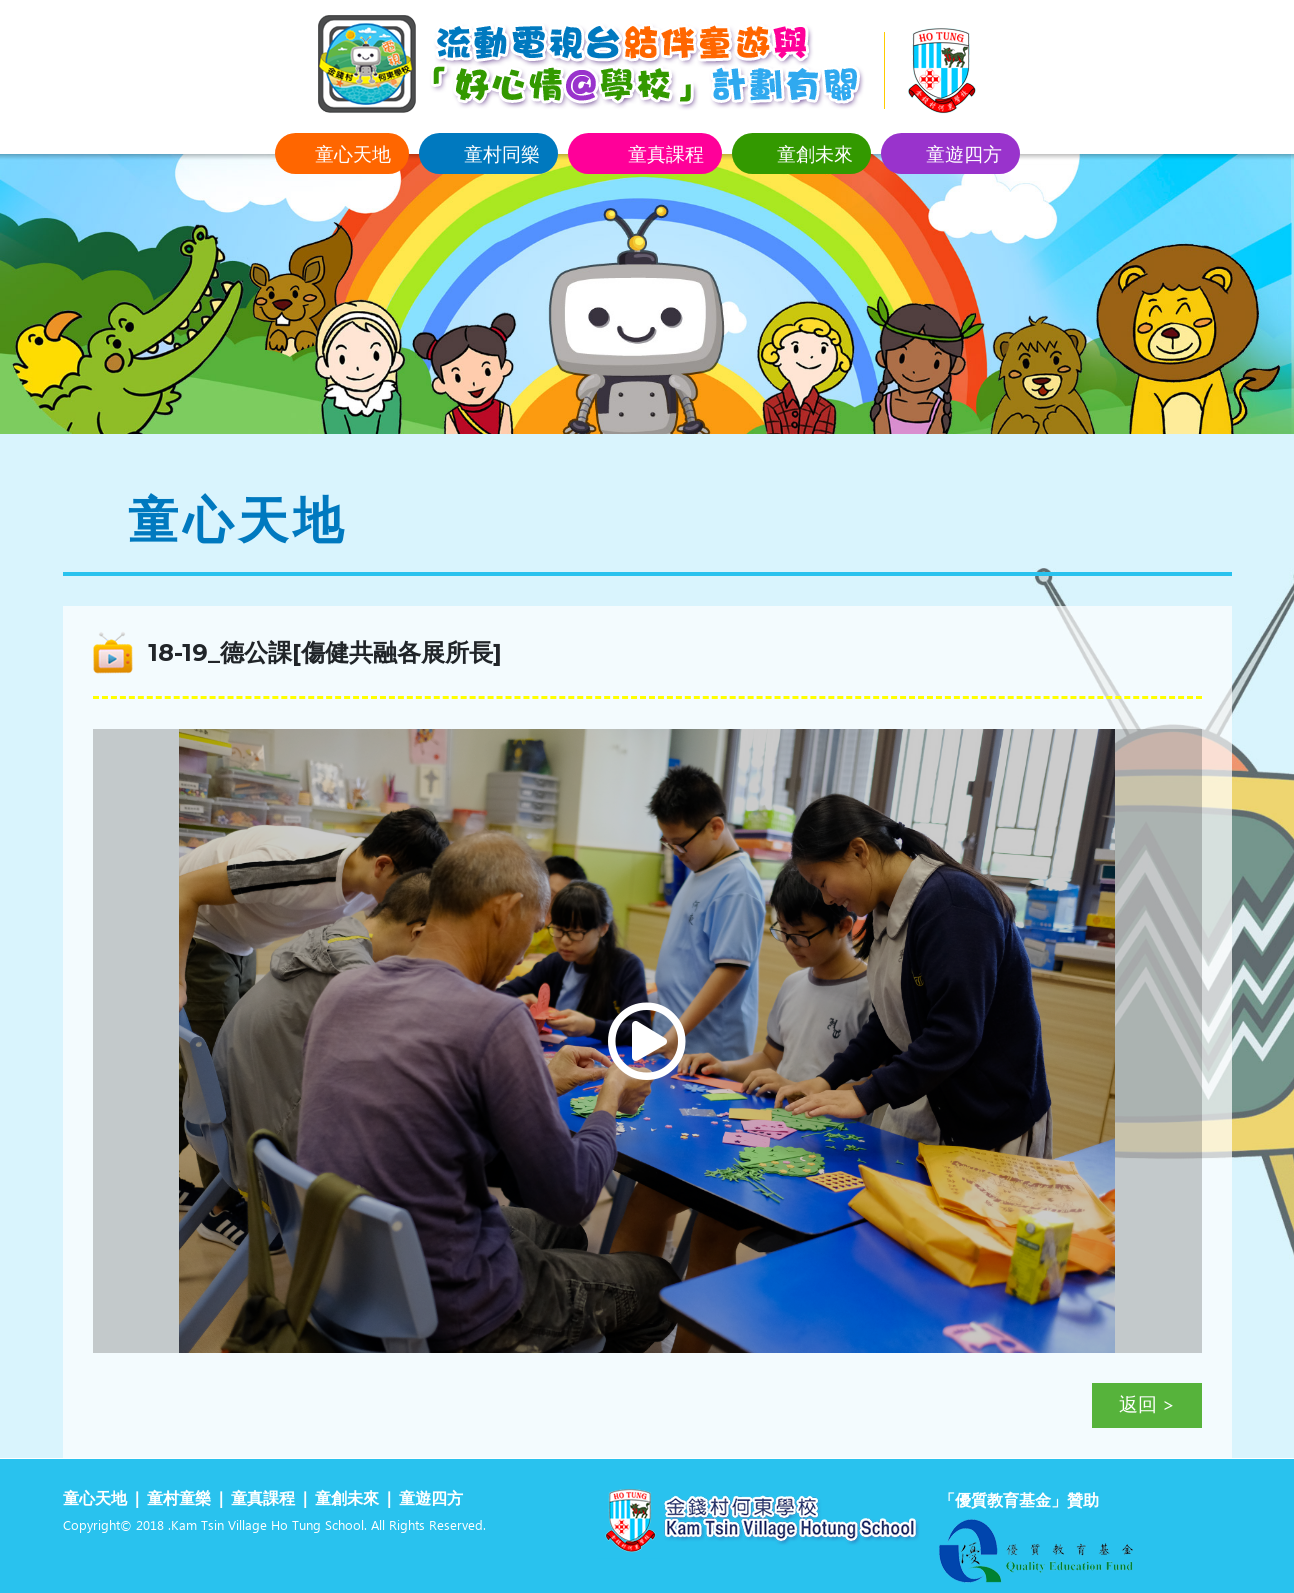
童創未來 (815, 153)
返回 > (1147, 1405)
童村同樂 (502, 153)
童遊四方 (964, 153)
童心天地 (353, 153)
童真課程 (666, 153)
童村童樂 (179, 1499)
